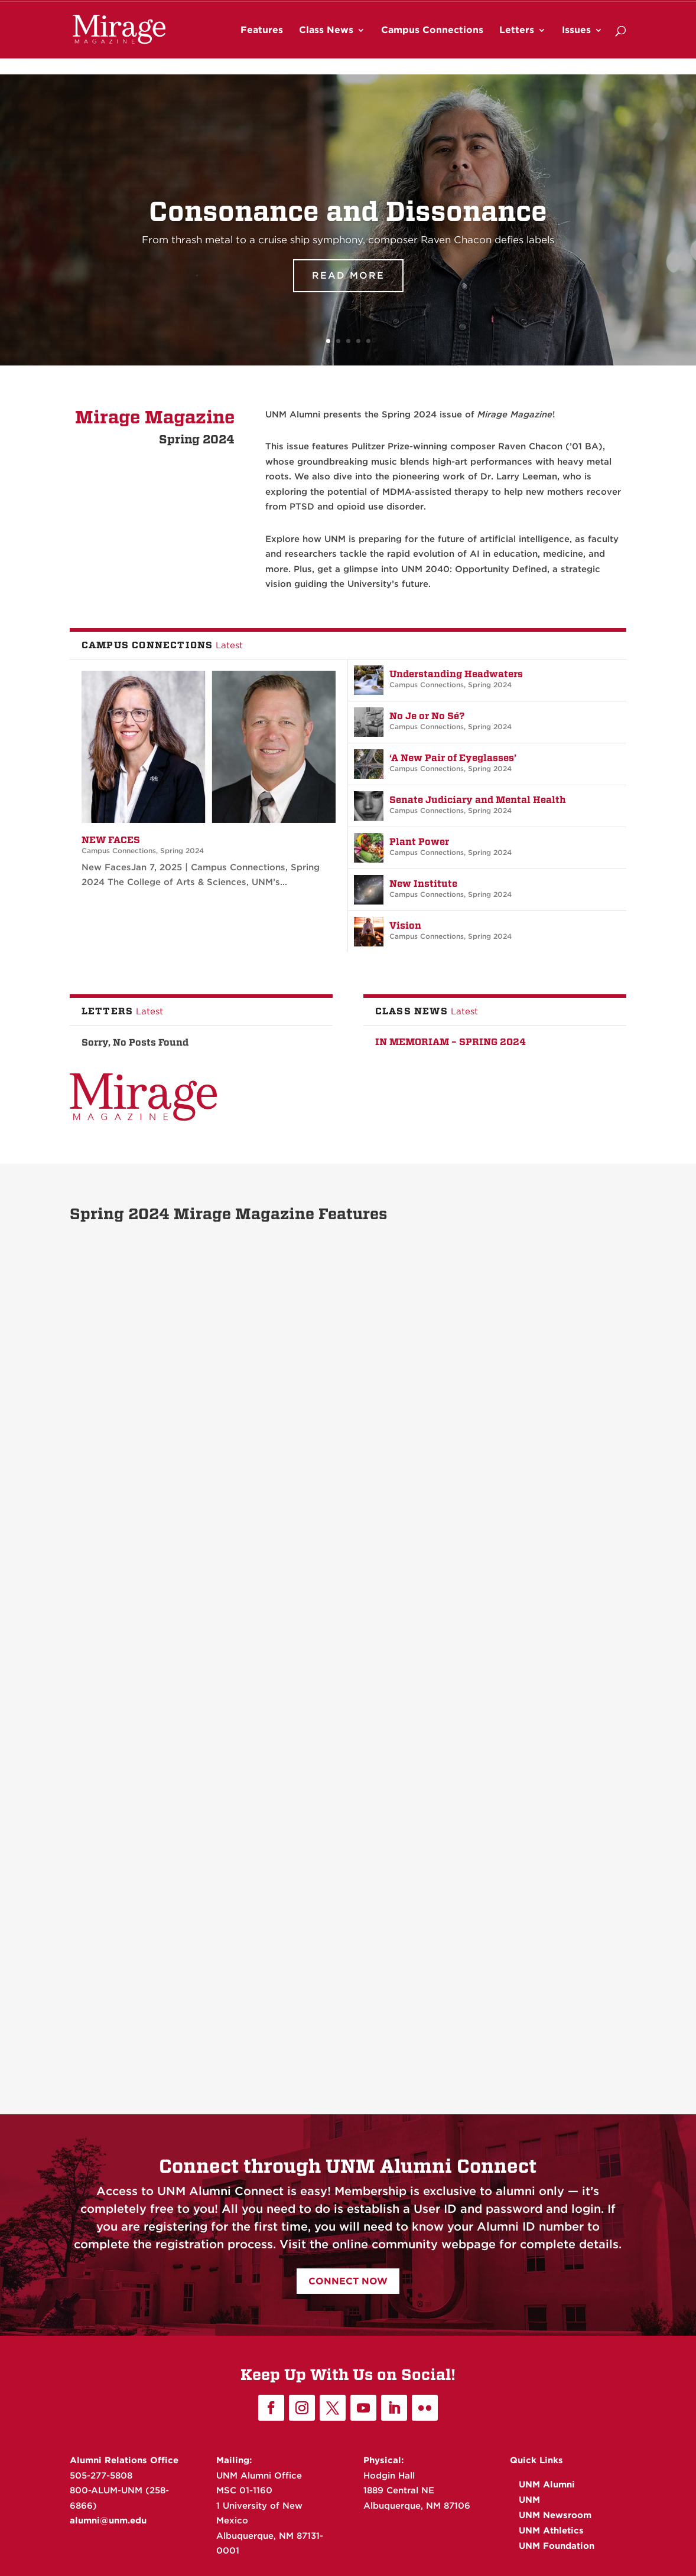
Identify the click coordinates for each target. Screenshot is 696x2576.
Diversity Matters (317, 1365)
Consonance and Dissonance (348, 222)
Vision (405, 925)
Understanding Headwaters (456, 674)
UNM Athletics (530, 9)
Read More (348, 286)
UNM (417, 9)
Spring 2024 (182, 850)
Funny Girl (490, 1622)
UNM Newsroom (465, 9)
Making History (121, 1637)
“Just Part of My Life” (516, 1365)
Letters (516, 47)
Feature (144, 1382)
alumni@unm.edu (108, 2520)
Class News (326, 47)
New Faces (111, 839)
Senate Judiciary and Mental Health (477, 799)
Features (261, 47)
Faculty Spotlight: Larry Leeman (332, 1884)
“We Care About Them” (138, 1365)
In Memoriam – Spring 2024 (450, 1041)
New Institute (423, 883)
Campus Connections (432, 47)
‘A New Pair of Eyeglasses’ (452, 757)
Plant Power (419, 841)
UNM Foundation (596, 9)
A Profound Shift (123, 1893)
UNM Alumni (376, 9)
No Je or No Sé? (426, 715)
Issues (576, 47)
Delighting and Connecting (339, 1622)
